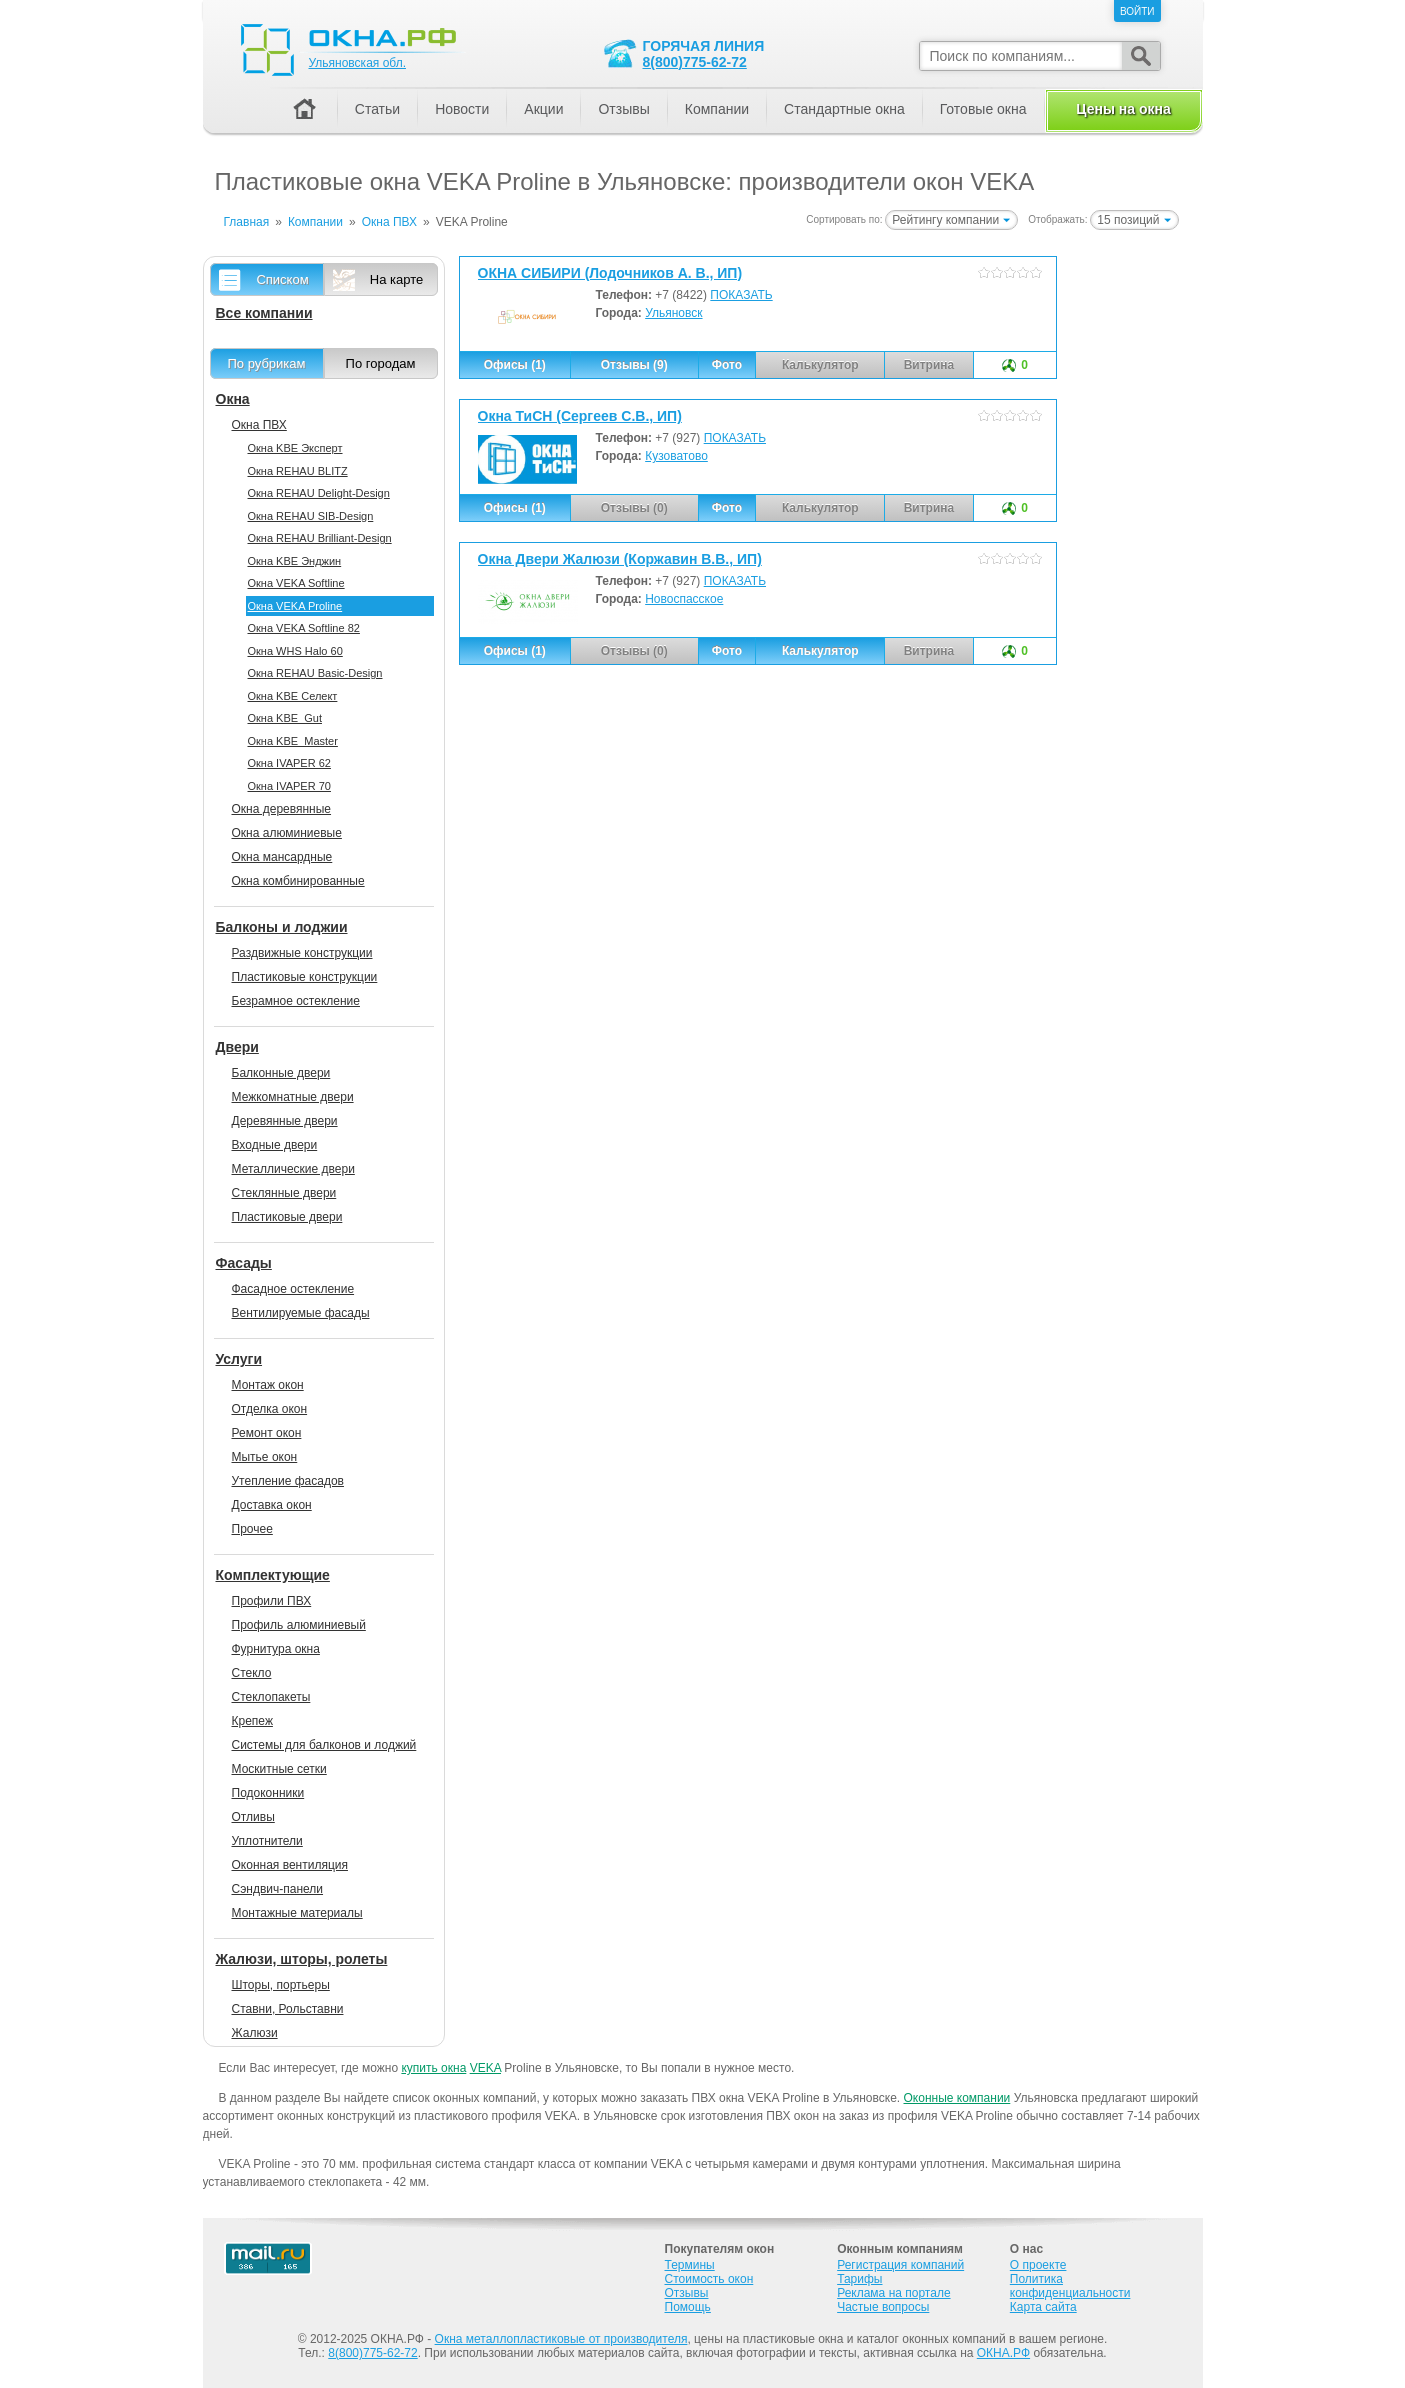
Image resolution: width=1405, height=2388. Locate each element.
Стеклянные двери (284, 1193)
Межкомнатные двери (293, 1097)
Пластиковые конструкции (305, 977)
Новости (462, 109)
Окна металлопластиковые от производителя (561, 2339)
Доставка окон (272, 1505)
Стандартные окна (844, 109)
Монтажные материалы (297, 1913)
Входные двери (275, 1145)
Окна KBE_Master (293, 741)
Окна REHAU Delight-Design (319, 493)
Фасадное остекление (293, 1289)
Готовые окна (983, 109)
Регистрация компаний (900, 2265)
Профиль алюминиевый (299, 1625)
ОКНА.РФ (1003, 2353)
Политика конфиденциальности (1070, 2286)
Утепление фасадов (288, 1481)
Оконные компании (957, 2098)
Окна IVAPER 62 (289, 763)
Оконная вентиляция (290, 1865)
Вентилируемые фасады (301, 1313)
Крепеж (252, 1721)
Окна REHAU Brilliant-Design (320, 538)
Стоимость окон (709, 2279)
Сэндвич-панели (278, 1889)
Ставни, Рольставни (288, 2009)
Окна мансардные (282, 857)
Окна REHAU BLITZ (298, 471)
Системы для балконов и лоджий (324, 1745)
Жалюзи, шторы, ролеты (302, 1959)
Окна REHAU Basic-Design (315, 673)
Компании (717, 109)
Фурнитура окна (276, 1649)
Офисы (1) (515, 365)
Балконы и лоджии (282, 927)
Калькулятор (820, 651)
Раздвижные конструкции (302, 953)
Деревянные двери (285, 1121)
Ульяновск (673, 313)
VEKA (485, 2068)
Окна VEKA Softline (296, 583)
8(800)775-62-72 (695, 62)
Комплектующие (273, 1575)
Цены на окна (1123, 109)
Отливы (253, 1817)
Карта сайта (1043, 2307)
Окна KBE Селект (293, 696)
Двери (237, 1047)
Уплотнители (267, 1841)
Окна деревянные (282, 809)
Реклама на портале (893, 2293)
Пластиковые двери (287, 1217)
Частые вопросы (883, 2307)
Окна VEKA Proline (295, 606)
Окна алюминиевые (287, 833)
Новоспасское (684, 599)
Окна (233, 399)
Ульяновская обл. (357, 63)
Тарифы (859, 2279)
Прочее (252, 1529)
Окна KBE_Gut (285, 718)
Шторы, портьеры (281, 1985)
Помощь (688, 2307)
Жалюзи (255, 2033)
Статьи (377, 109)
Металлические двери (293, 1169)
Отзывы (623, 109)
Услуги (239, 1359)
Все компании (264, 313)
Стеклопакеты (271, 1697)
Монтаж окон (268, 1385)
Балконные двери (281, 1073)
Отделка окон (270, 1409)
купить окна (433, 2068)
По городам (381, 363)
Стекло (252, 1673)
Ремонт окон (267, 1433)
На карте (396, 279)
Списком (282, 279)
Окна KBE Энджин (295, 561)
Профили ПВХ (272, 1601)
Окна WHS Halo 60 (295, 651)
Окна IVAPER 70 (289, 786)
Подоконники (268, 1793)
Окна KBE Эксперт (295, 448)
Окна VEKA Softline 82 (304, 628)
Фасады (244, 1263)
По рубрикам (267, 363)
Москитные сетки (279, 1769)
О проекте (1038, 2265)
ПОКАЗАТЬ (741, 295)
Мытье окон (265, 1457)
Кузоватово (676, 456)
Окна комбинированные (298, 881)
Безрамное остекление (296, 1001)
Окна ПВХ (259, 425)
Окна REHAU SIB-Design (311, 516)
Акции (543, 109)
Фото (727, 365)
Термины (690, 2265)
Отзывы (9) (634, 365)
